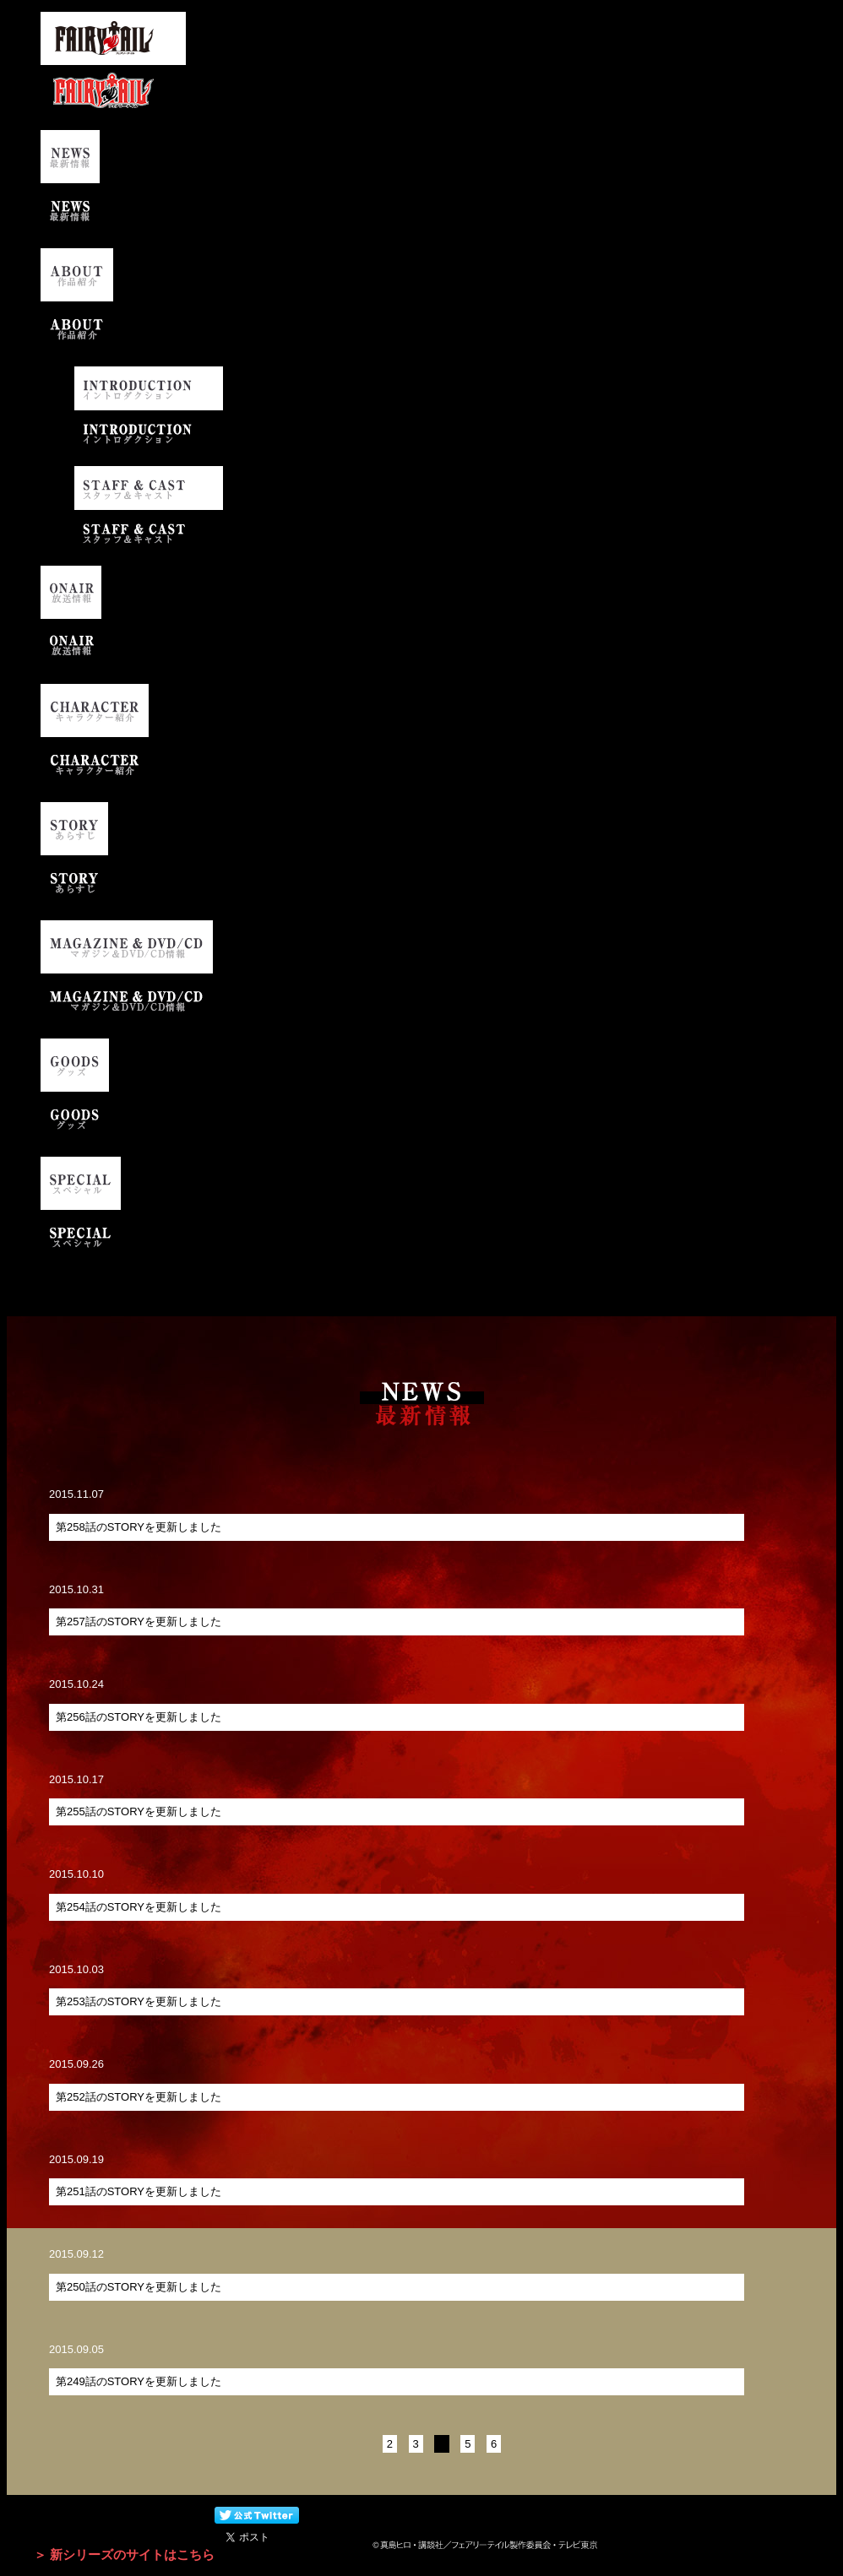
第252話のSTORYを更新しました (138, 2097)
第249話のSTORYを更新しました (138, 2381)
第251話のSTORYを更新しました (138, 2191)
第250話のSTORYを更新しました (138, 2286)
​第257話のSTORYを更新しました (138, 1621)
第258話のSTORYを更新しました (138, 1527)
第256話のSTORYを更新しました (138, 1717)
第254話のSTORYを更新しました (138, 1907)
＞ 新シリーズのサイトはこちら (124, 2554)
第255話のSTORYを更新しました (138, 1811)
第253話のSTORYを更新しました (138, 2001)
